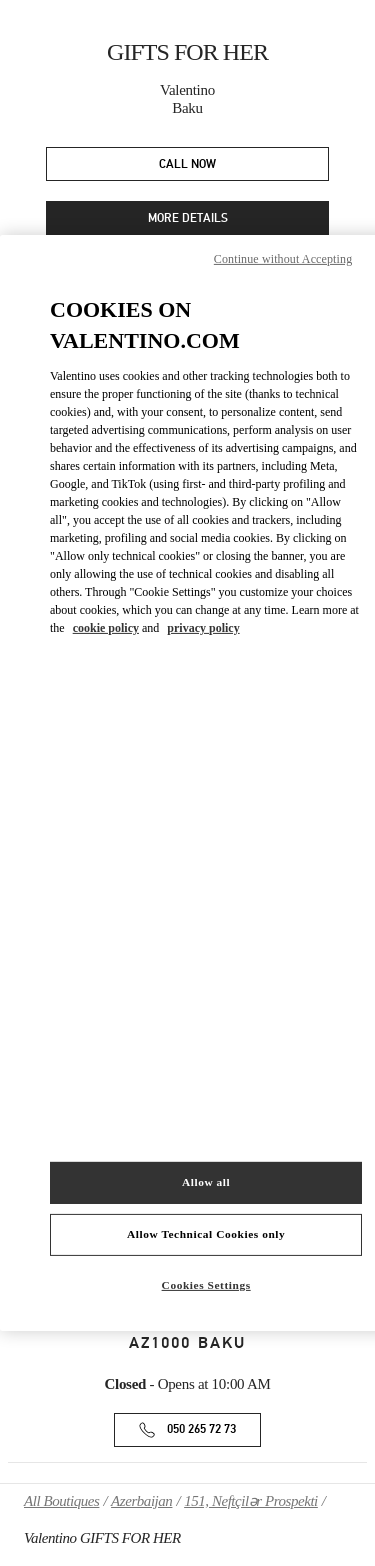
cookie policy (106, 628)
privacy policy (203, 628)
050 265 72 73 (201, 1429)
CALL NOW (187, 164)
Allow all (206, 1182)
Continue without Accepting (283, 259)
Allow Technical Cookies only (206, 1234)
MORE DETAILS (188, 218)
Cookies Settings (206, 1285)
